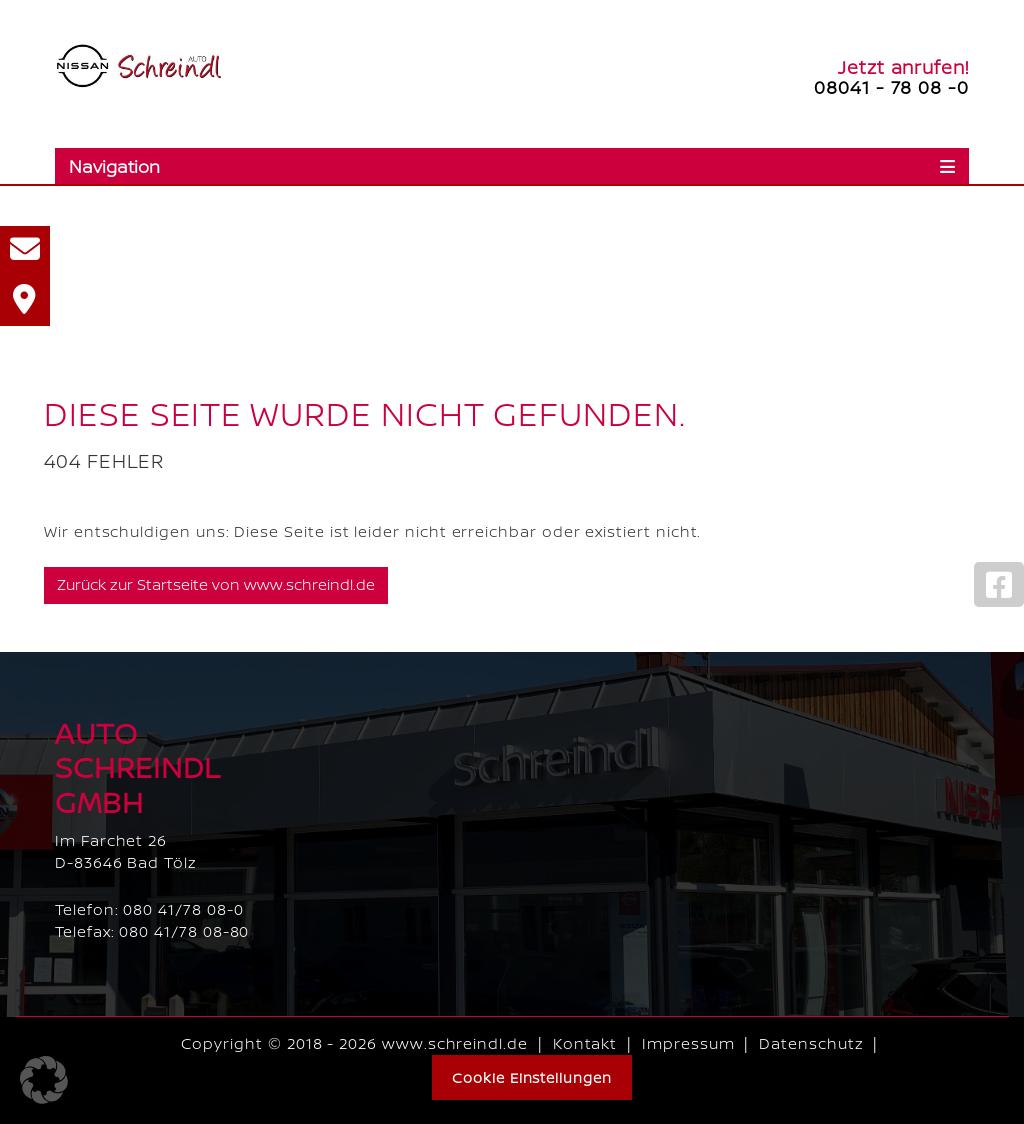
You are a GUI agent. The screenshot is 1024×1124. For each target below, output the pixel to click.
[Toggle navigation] (512, 166)
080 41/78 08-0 (183, 909)
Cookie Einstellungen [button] (532, 1077)
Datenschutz (811, 1043)
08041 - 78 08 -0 (891, 87)
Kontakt (585, 1043)
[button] (44, 1080)
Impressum (688, 1043)
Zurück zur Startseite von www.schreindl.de (216, 584)
